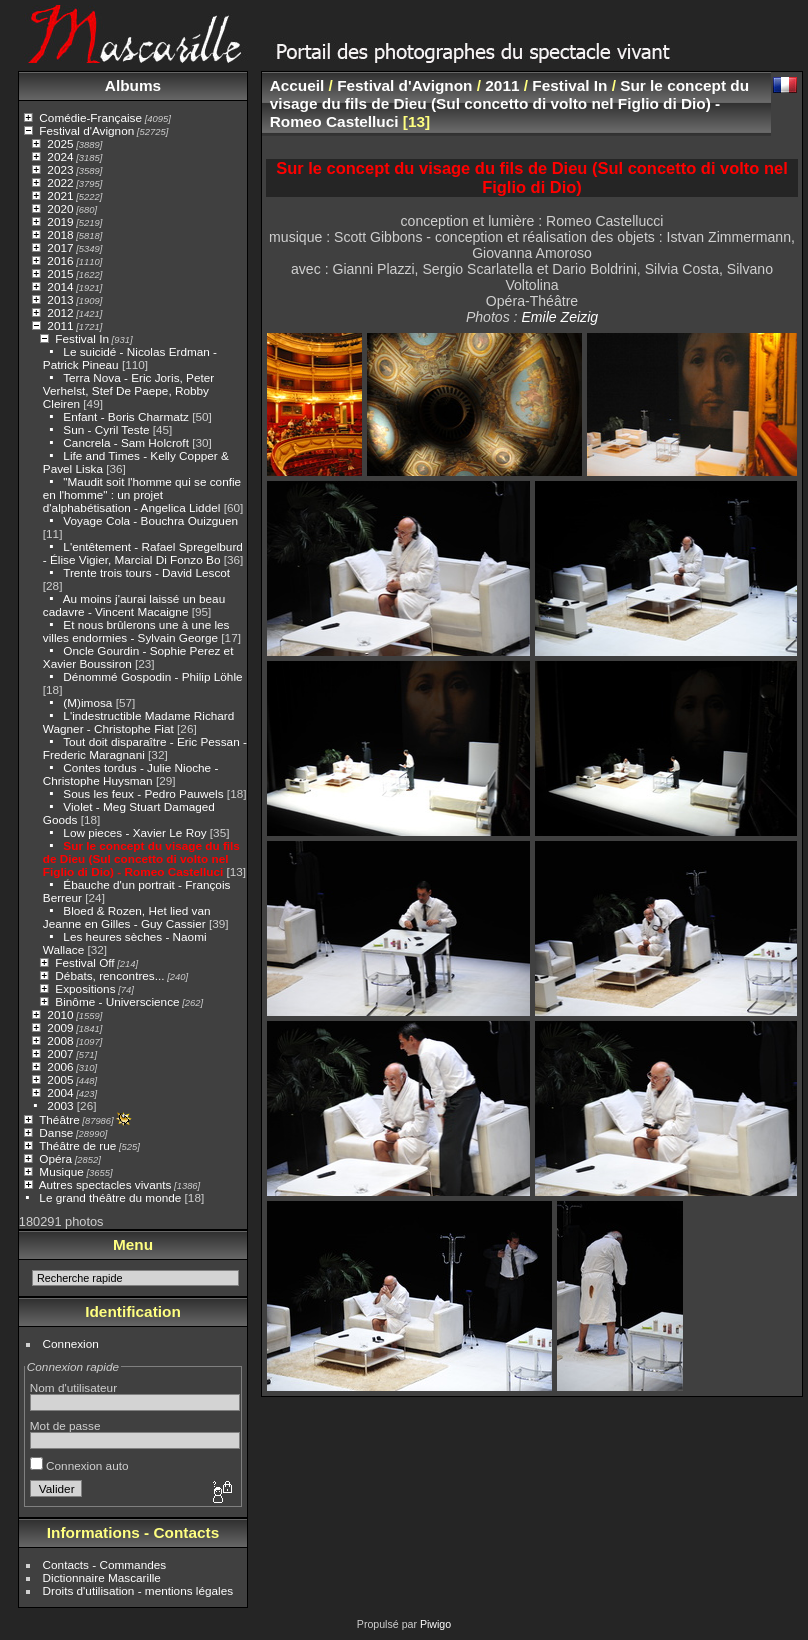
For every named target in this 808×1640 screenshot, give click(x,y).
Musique (61, 1171)
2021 (60, 195)
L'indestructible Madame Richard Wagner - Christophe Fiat (139, 722)
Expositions (85, 988)
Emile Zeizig (559, 317)
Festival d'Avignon (86, 130)
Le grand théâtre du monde (110, 1197)
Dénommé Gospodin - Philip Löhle (152, 676)
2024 (60, 156)
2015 (60, 273)
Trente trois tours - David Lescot (146, 572)
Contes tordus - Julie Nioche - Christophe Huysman (131, 774)
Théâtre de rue (77, 1145)
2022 (60, 182)
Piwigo (435, 1624)
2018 (60, 234)
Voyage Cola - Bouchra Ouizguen (150, 520)
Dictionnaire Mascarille (102, 1577)
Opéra (55, 1158)
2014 (60, 286)
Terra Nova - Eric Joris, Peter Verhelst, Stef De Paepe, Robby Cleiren (128, 390)
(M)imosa (87, 702)
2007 (60, 1053)
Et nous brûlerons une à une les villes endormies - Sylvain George (136, 631)
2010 (60, 1014)
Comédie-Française (90, 117)
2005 (60, 1079)
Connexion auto (79, 1465)
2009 (60, 1027)
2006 (60, 1066)
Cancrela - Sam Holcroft (126, 442)
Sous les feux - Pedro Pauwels (143, 793)
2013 (60, 299)
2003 (60, 1105)
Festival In (82, 338)
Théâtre (59, 1119)
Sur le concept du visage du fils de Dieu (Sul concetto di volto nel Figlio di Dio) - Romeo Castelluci (141, 858)
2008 (60, 1040)
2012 (60, 312)
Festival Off (84, 962)
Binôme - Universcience (117, 1001)
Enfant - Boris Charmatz (126, 416)
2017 (60, 247)
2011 (60, 325)
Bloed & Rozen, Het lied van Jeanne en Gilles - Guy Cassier (127, 917)
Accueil (297, 85)
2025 (60, 143)
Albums (133, 85)
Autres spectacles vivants (105, 1184)
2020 (60, 208)
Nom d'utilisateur (73, 1387)
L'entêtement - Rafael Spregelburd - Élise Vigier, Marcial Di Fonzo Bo (143, 553)
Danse (56, 1132)
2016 (60, 260)
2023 (60, 169)
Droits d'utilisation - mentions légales (138, 1590)
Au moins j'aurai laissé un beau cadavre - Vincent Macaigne (134, 605)
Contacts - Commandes (105, 1564)
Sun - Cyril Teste (106, 429)
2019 (60, 221)
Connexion (71, 1343)
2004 (60, 1092)
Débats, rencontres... (109, 975)
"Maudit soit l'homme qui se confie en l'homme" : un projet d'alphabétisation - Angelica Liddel (142, 494)
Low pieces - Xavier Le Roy (134, 832)
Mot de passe (65, 1425)
